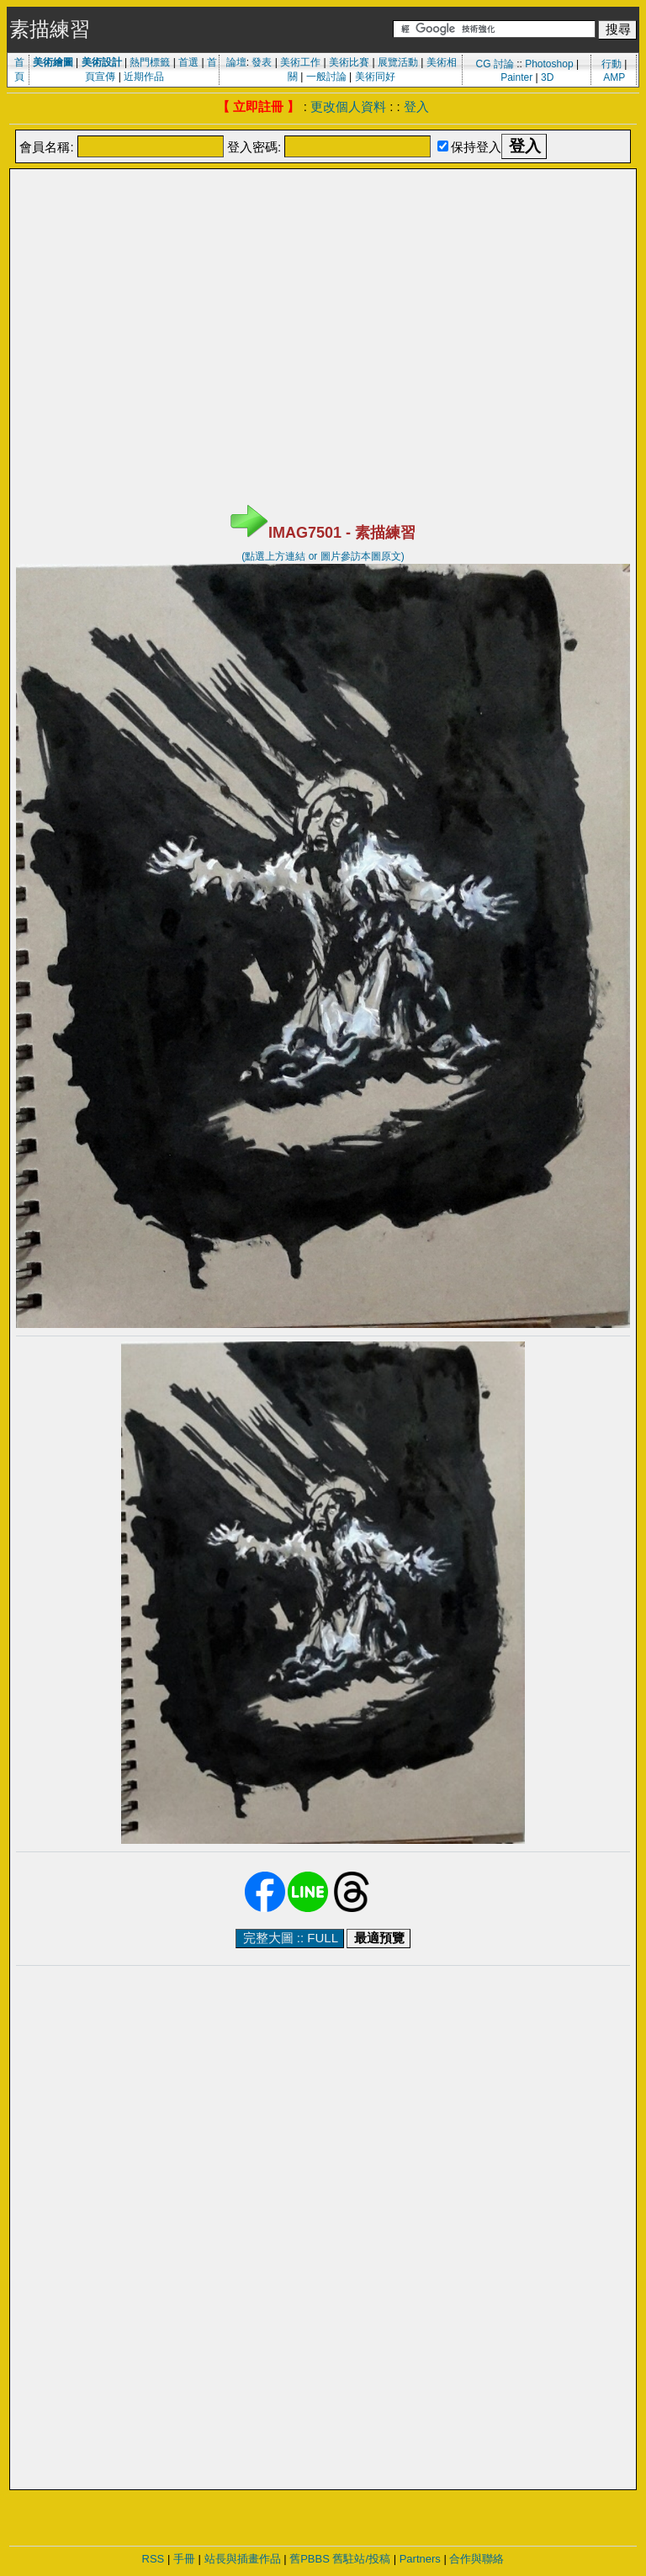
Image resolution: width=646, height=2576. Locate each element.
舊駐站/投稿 (361, 2558)
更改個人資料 (348, 106)
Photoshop (549, 64)
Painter (516, 77)
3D (547, 77)
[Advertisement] (323, 213)
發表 (262, 62)
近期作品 (144, 76)
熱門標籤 (150, 62)
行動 (611, 64)
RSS (153, 2558)
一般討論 (326, 76)
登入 (416, 106)
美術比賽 (349, 62)
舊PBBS (309, 2558)
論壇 (236, 62)
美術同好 (375, 76)
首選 (188, 62)
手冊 (184, 2558)
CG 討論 (494, 64)
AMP (614, 77)
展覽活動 (398, 62)
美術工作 (300, 62)
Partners (420, 2558)
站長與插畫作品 (242, 2558)
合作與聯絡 (476, 2558)
